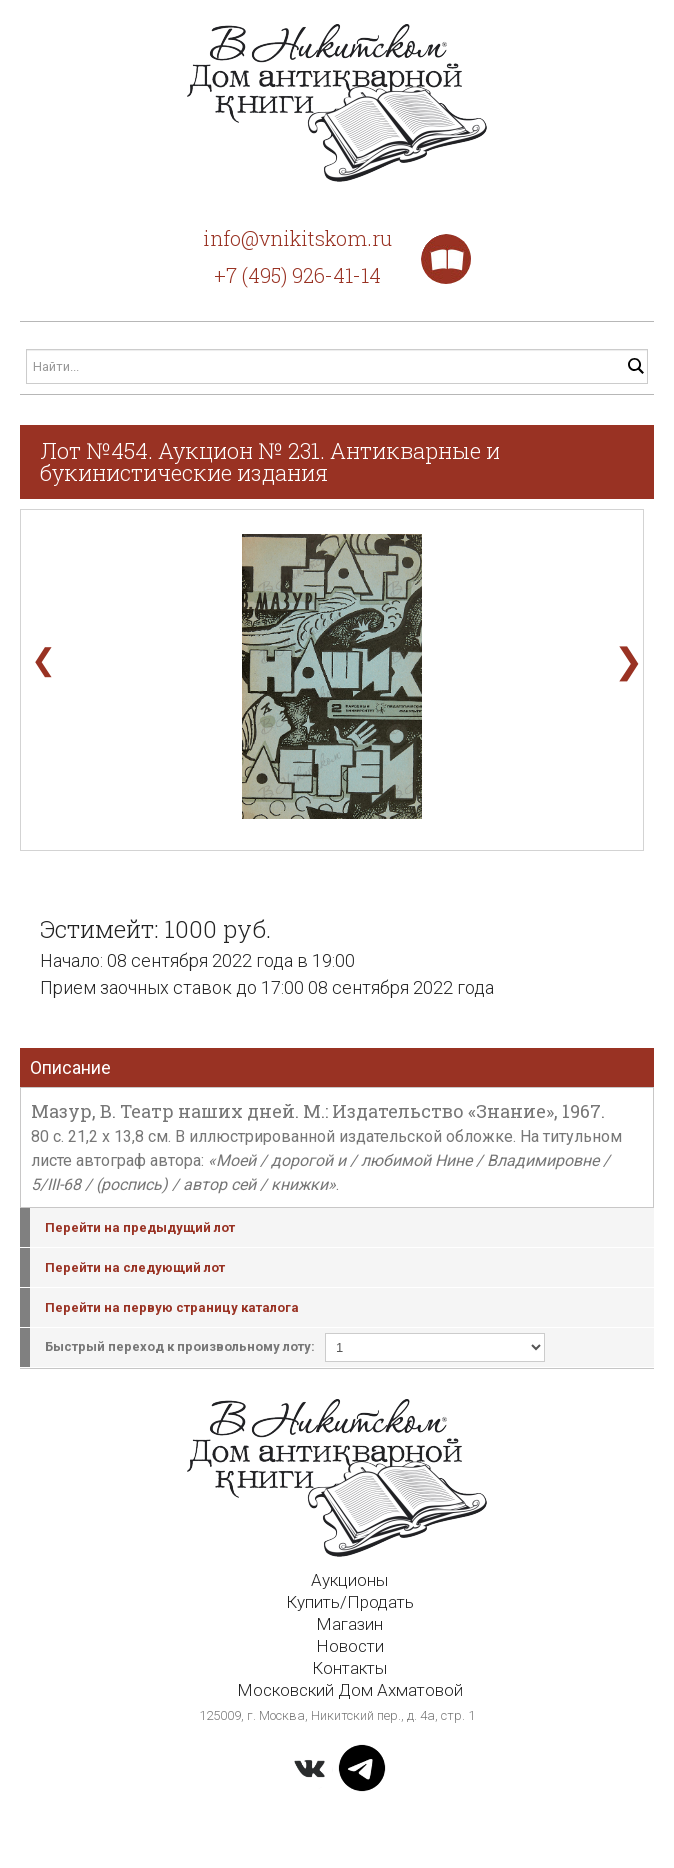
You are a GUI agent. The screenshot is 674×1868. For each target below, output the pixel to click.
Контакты (349, 1668)
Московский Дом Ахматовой (350, 1690)
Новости (350, 1646)
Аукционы (349, 1580)
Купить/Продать (350, 1602)
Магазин (349, 1624)
